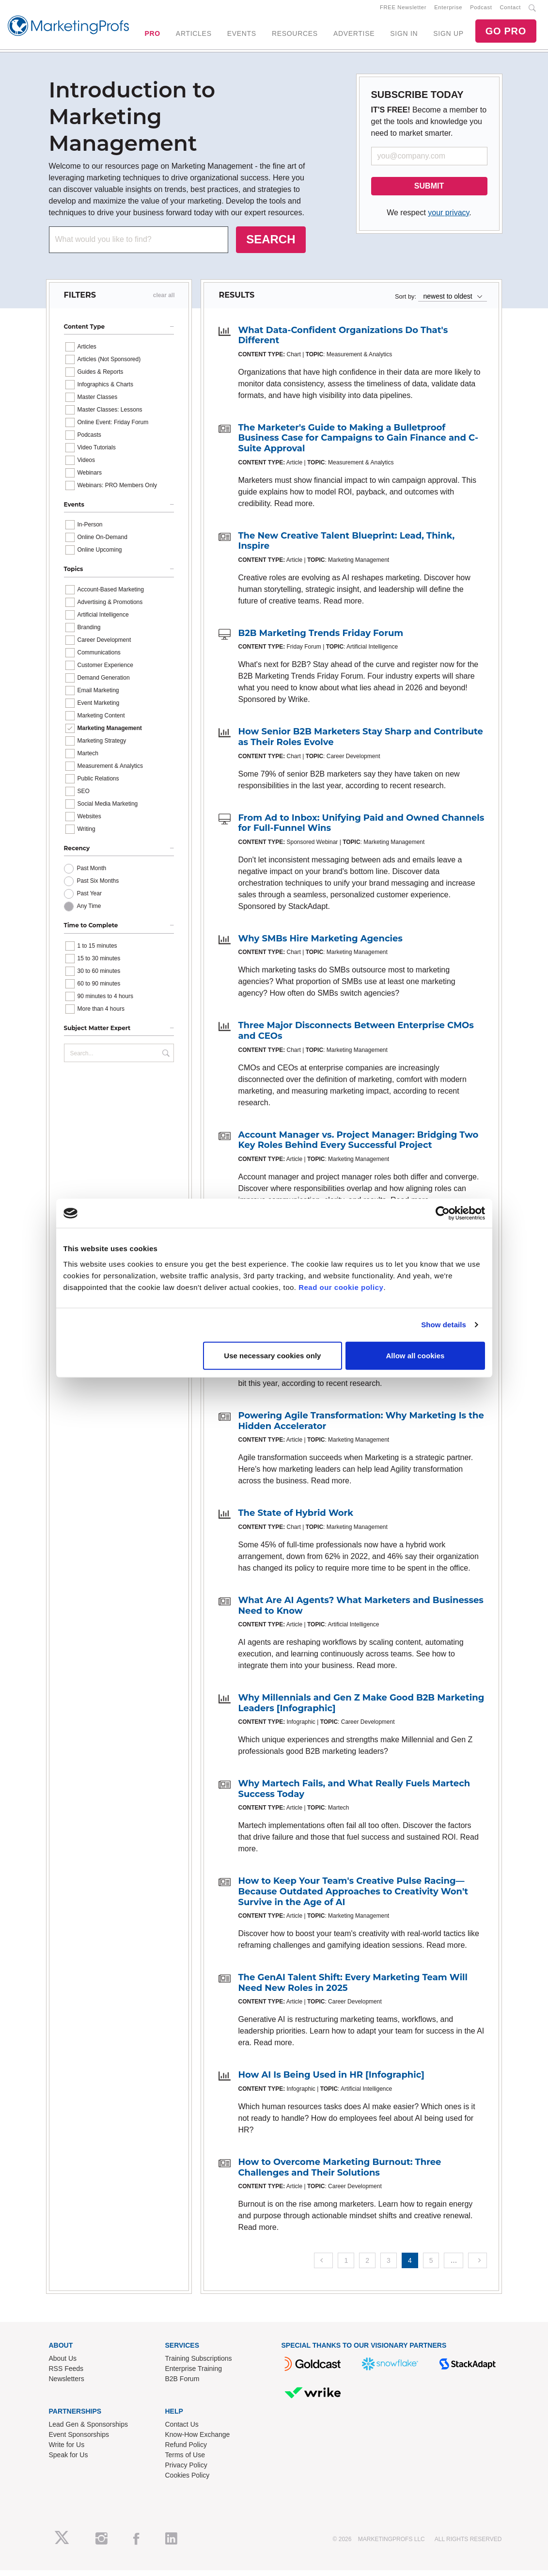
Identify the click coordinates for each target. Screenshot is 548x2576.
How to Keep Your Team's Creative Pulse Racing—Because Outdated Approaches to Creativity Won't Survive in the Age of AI (353, 1897)
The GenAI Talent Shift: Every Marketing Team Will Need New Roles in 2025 (352, 1988)
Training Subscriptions (198, 2364)
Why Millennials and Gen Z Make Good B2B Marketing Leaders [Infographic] (361, 1708)
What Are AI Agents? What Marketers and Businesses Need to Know (360, 1611)
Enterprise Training (193, 2374)
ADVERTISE (354, 36)
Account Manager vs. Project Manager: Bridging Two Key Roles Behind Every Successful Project (358, 1146)
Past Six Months (98, 886)
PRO (152, 36)
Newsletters (66, 2384)
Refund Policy (186, 2450)
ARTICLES (194, 36)
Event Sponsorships (79, 2440)
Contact (510, 10)
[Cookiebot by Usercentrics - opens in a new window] (442, 1213)
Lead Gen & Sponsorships (88, 2430)
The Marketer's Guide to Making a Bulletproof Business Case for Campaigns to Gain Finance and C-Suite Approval (358, 444)
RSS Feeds (66, 2374)
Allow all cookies (415, 1355)
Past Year (89, 899)
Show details (443, 1324)
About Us (63, 2364)
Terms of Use (185, 2461)
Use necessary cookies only (272, 1355)
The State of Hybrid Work (295, 1518)
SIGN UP (448, 36)
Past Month (92, 874)
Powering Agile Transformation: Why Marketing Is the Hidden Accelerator (361, 1426)
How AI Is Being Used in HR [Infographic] (331, 2081)
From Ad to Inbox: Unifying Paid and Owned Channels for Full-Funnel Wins (361, 829)
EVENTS (241, 36)
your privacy (448, 218)
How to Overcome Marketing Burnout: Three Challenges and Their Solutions (339, 2173)
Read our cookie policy (340, 1287)
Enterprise (448, 10)
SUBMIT (429, 192)
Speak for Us (68, 2461)
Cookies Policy (187, 2481)
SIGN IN (404, 36)
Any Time (89, 911)
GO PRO (505, 34)
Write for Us (67, 2450)
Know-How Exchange (197, 2440)
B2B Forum (182, 2384)
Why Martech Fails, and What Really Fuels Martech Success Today (354, 1794)
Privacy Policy (186, 2471)
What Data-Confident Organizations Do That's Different (343, 341)
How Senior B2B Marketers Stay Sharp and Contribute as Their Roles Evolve (360, 743)
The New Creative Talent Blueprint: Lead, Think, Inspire (346, 546)
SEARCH (270, 245)
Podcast (481, 10)
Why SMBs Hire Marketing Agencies (320, 944)
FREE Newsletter (403, 10)
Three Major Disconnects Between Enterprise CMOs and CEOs (355, 1037)
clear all (164, 301)
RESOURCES (295, 36)
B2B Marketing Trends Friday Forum (320, 639)
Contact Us (182, 2430)
